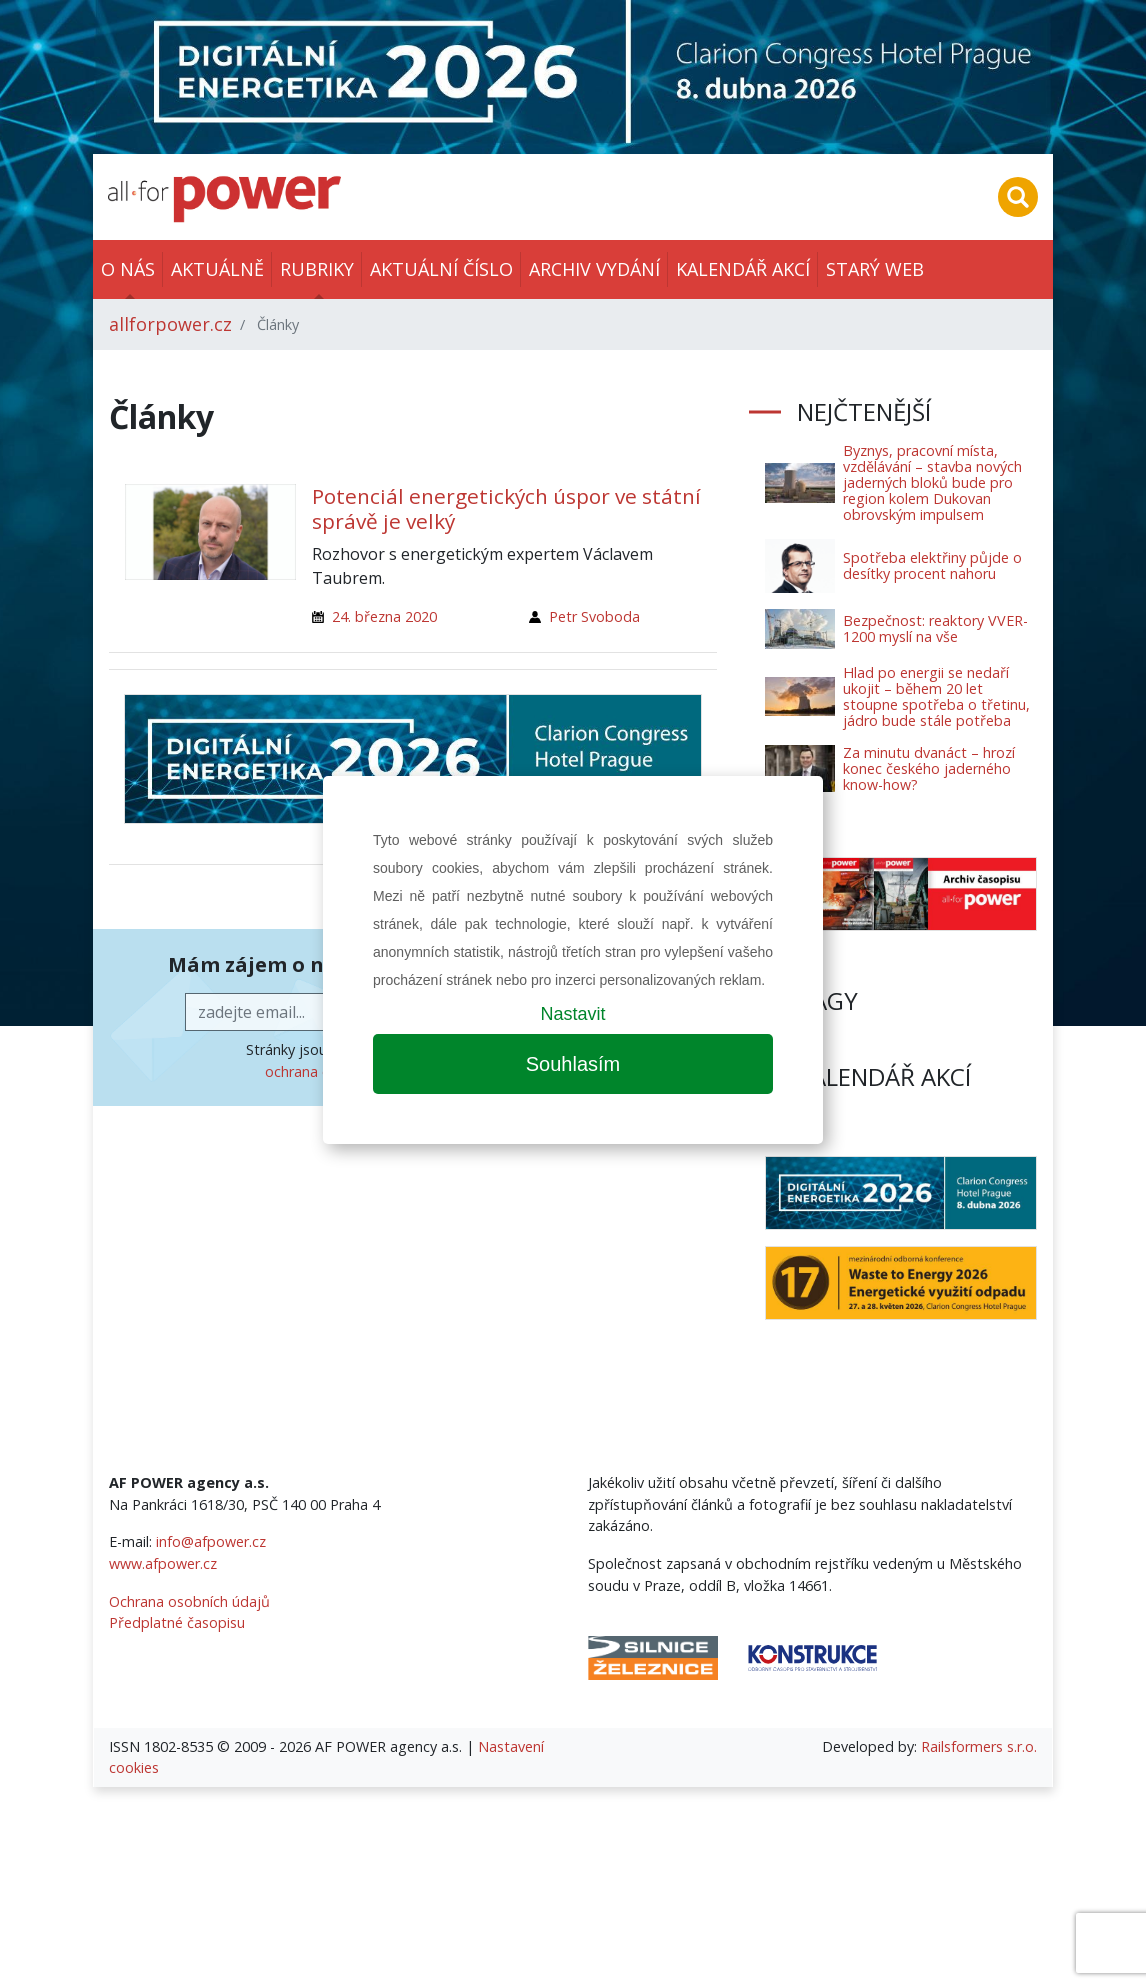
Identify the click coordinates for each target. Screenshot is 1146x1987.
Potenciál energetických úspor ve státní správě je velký (506, 508)
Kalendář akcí (743, 269)
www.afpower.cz (163, 1563)
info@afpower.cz (211, 1541)
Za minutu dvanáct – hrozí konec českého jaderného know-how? (929, 768)
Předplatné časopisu (177, 1622)
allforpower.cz (170, 324)
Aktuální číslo (441, 269)
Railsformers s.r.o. (979, 1746)
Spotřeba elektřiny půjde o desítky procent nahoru (932, 565)
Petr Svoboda (594, 616)
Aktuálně (217, 269)
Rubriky (317, 269)
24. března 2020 (384, 616)
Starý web (875, 269)
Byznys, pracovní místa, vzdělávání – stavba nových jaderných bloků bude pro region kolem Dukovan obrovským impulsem (932, 482)
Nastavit (572, 1014)
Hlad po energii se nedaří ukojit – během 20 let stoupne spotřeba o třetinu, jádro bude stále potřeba (936, 696)
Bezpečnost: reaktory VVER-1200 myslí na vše (935, 628)
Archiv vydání (594, 269)
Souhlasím (573, 1064)
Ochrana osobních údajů (189, 1601)
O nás (128, 269)
